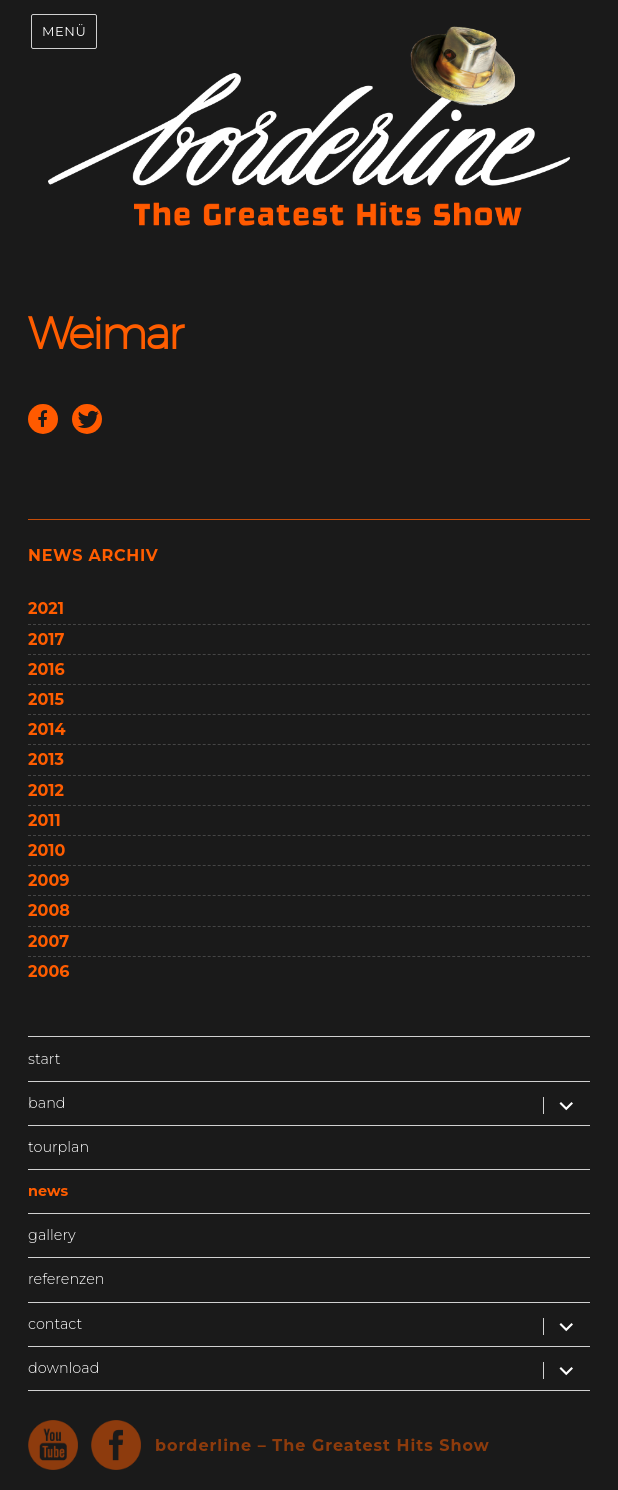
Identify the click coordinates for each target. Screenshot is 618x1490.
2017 (46, 639)
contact (55, 1324)
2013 (46, 759)
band (46, 1103)
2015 (46, 699)
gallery (51, 1235)
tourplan (58, 1147)
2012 (46, 790)
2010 (46, 850)
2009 (48, 880)
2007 (48, 941)
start (44, 1059)
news (48, 1191)
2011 (44, 820)
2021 (46, 608)
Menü (64, 31)
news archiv (93, 555)
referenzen (66, 1279)
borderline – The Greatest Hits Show (322, 1445)
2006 (48, 971)
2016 (46, 669)
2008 (49, 910)
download (63, 1368)
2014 (47, 729)
